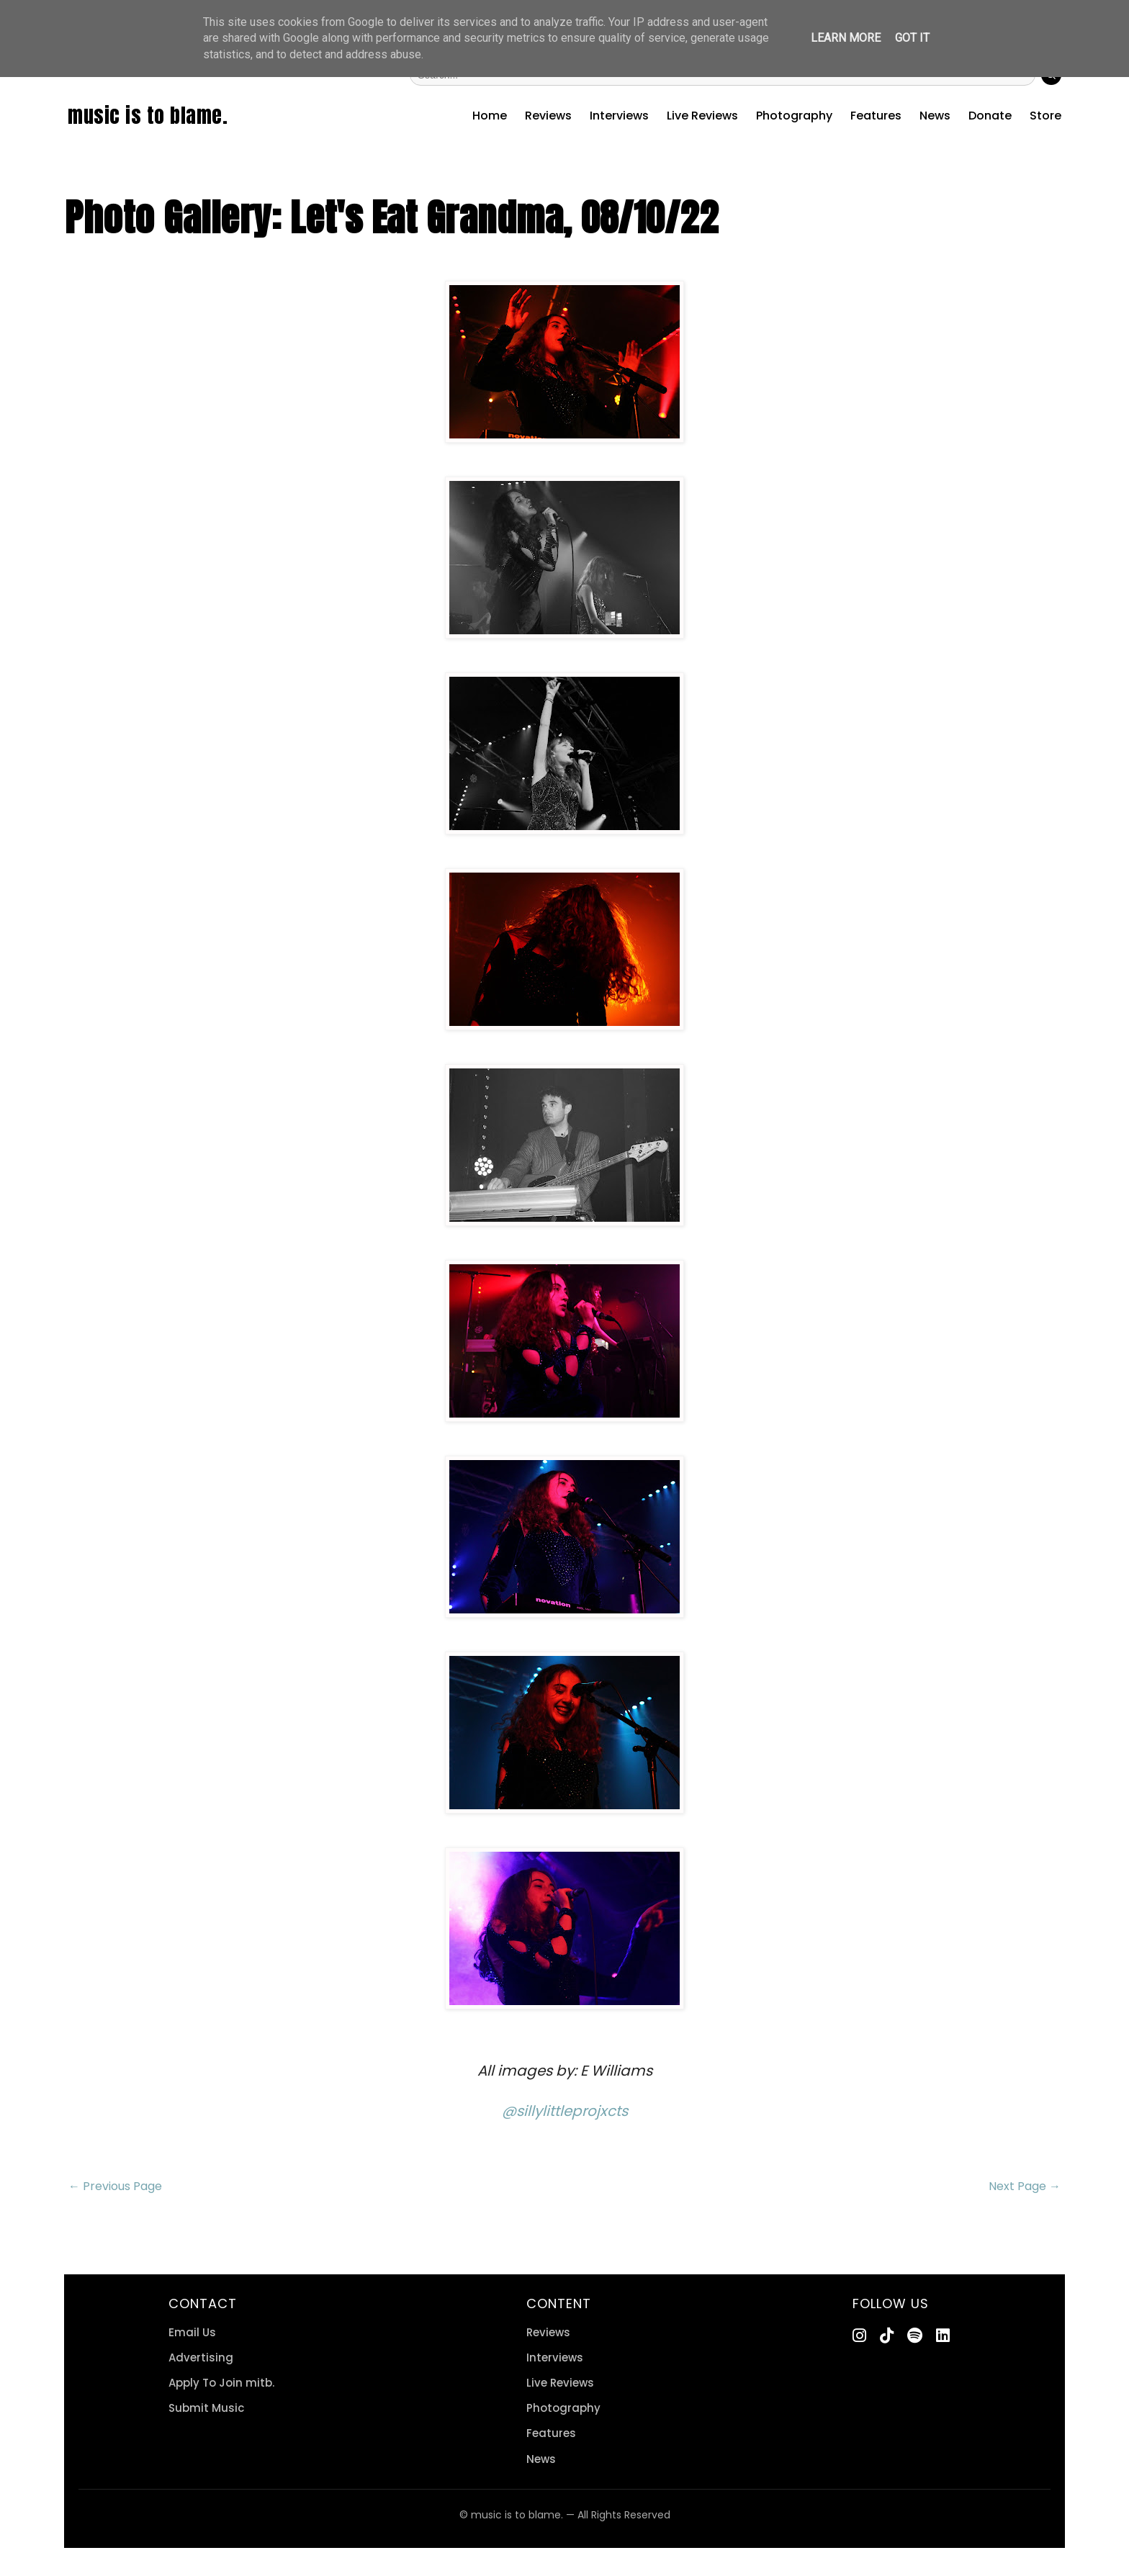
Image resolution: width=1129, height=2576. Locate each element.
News (934, 115)
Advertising (200, 2357)
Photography (794, 115)
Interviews (619, 115)
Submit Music (206, 2407)
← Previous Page (115, 2186)
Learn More (846, 38)
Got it (912, 38)
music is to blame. (148, 115)
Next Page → (1025, 2186)
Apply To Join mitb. (221, 2382)
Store (1045, 115)
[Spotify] (914, 2336)
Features (875, 115)
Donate (990, 115)
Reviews (548, 115)
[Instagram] (859, 2336)
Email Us (192, 2332)
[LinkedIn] (943, 2336)
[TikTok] (887, 2336)
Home (489, 115)
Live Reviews (702, 115)
